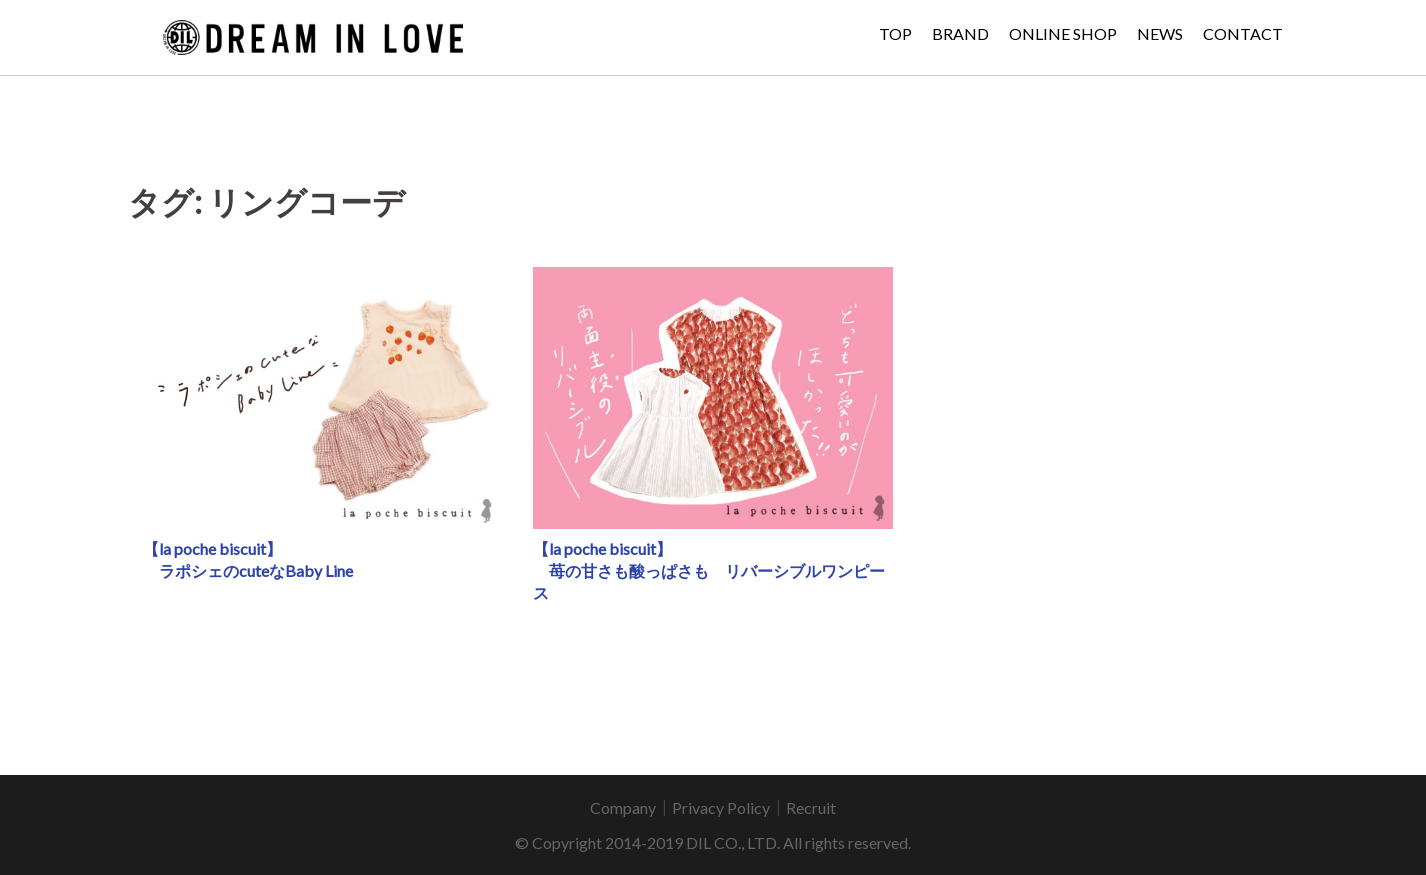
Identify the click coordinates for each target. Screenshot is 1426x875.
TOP (895, 33)
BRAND (960, 33)
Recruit (811, 807)
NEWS (1160, 33)
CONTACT (1243, 33)
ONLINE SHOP (1063, 33)
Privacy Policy (721, 807)
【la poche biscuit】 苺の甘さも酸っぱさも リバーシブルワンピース (709, 570)
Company (623, 807)
